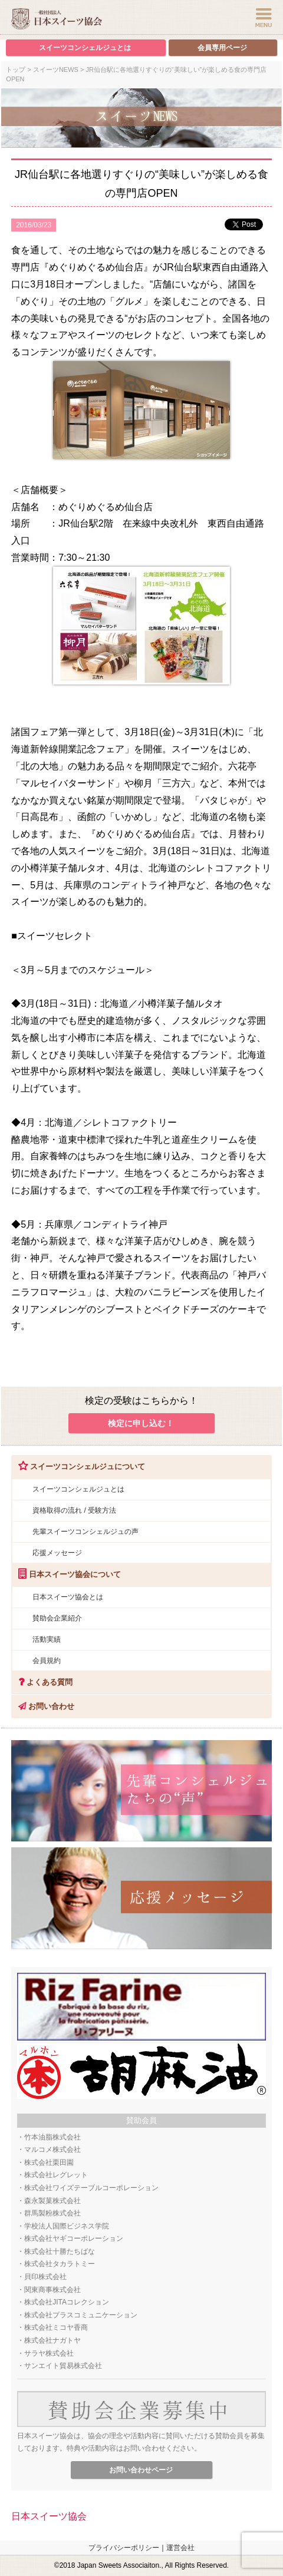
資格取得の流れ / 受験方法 (74, 1510)
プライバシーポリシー (123, 2548)
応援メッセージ (57, 1553)
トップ (15, 69)
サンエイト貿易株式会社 (63, 2366)
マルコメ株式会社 (52, 2149)
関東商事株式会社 (52, 2290)
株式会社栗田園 (49, 2162)
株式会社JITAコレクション (66, 2302)
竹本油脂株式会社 (52, 2137)
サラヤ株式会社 (49, 2353)
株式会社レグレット (56, 2175)
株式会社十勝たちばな (59, 2251)
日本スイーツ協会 (49, 2516)
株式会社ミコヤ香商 (56, 2327)
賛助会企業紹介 (57, 1618)
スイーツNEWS (55, 69)
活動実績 (46, 1639)
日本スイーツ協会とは (67, 1597)
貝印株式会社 (45, 2277)
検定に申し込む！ (141, 1423)
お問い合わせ (42, 1706)
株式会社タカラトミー (59, 2264)
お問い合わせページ (141, 2470)
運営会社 (180, 2548)
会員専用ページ (222, 48)
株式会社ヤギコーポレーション (73, 2238)
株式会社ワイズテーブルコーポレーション (91, 2188)
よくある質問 (42, 1682)
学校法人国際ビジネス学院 (66, 2226)
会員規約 (46, 1660)
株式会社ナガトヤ (52, 2340)
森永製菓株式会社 (52, 2201)
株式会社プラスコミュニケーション (80, 2315)
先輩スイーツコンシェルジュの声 (85, 1531)
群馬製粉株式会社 (52, 2213)
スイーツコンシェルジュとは (85, 48)
